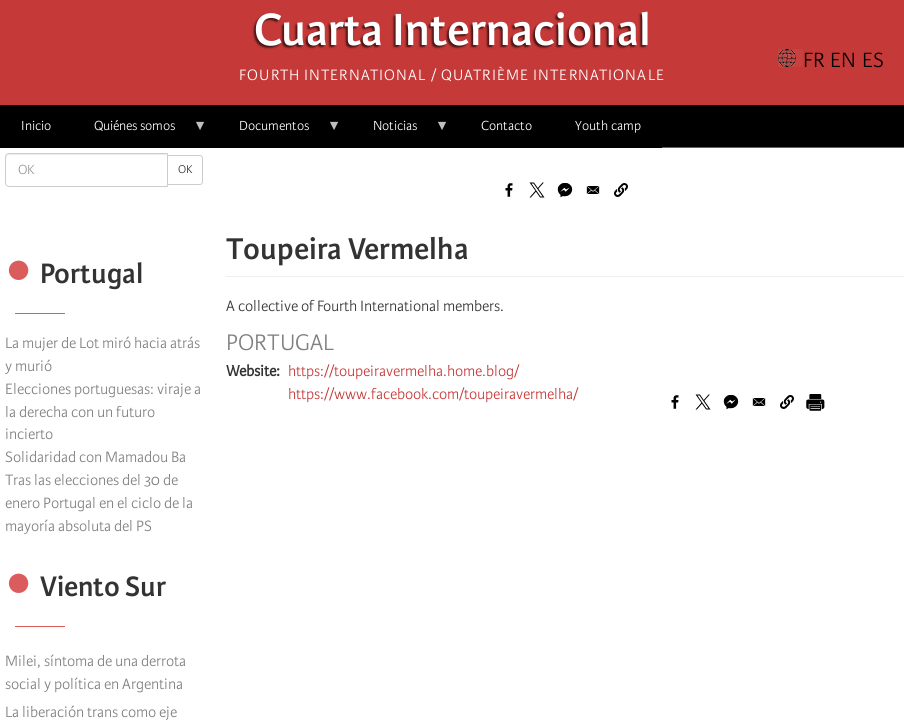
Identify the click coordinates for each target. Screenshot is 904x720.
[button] (621, 190)
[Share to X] (537, 190)
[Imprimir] (815, 402)
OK (185, 169)
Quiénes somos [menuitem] (140, 132)
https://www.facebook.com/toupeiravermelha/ (433, 394)
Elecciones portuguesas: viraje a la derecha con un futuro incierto (103, 412)
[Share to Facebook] (509, 190)
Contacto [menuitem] (506, 125)
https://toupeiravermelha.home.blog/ (403, 371)
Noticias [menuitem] (400, 132)
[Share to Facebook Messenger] (565, 190)
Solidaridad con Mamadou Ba (95, 457)
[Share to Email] (593, 190)
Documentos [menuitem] (279, 132)
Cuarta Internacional (452, 35)
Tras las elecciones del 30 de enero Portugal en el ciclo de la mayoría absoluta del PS (99, 503)
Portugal (280, 343)
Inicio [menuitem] (36, 125)
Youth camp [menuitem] (608, 125)
